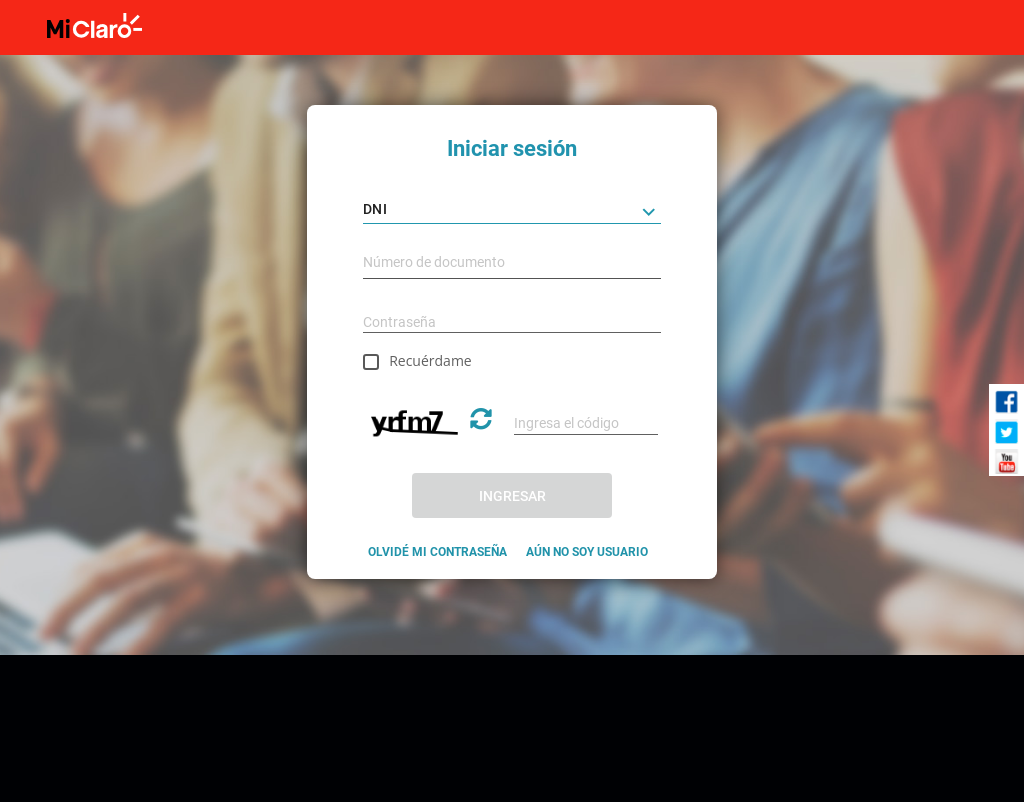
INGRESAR (512, 496)
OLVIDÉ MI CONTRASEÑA (437, 552)
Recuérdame (430, 360)
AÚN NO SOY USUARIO (587, 552)
